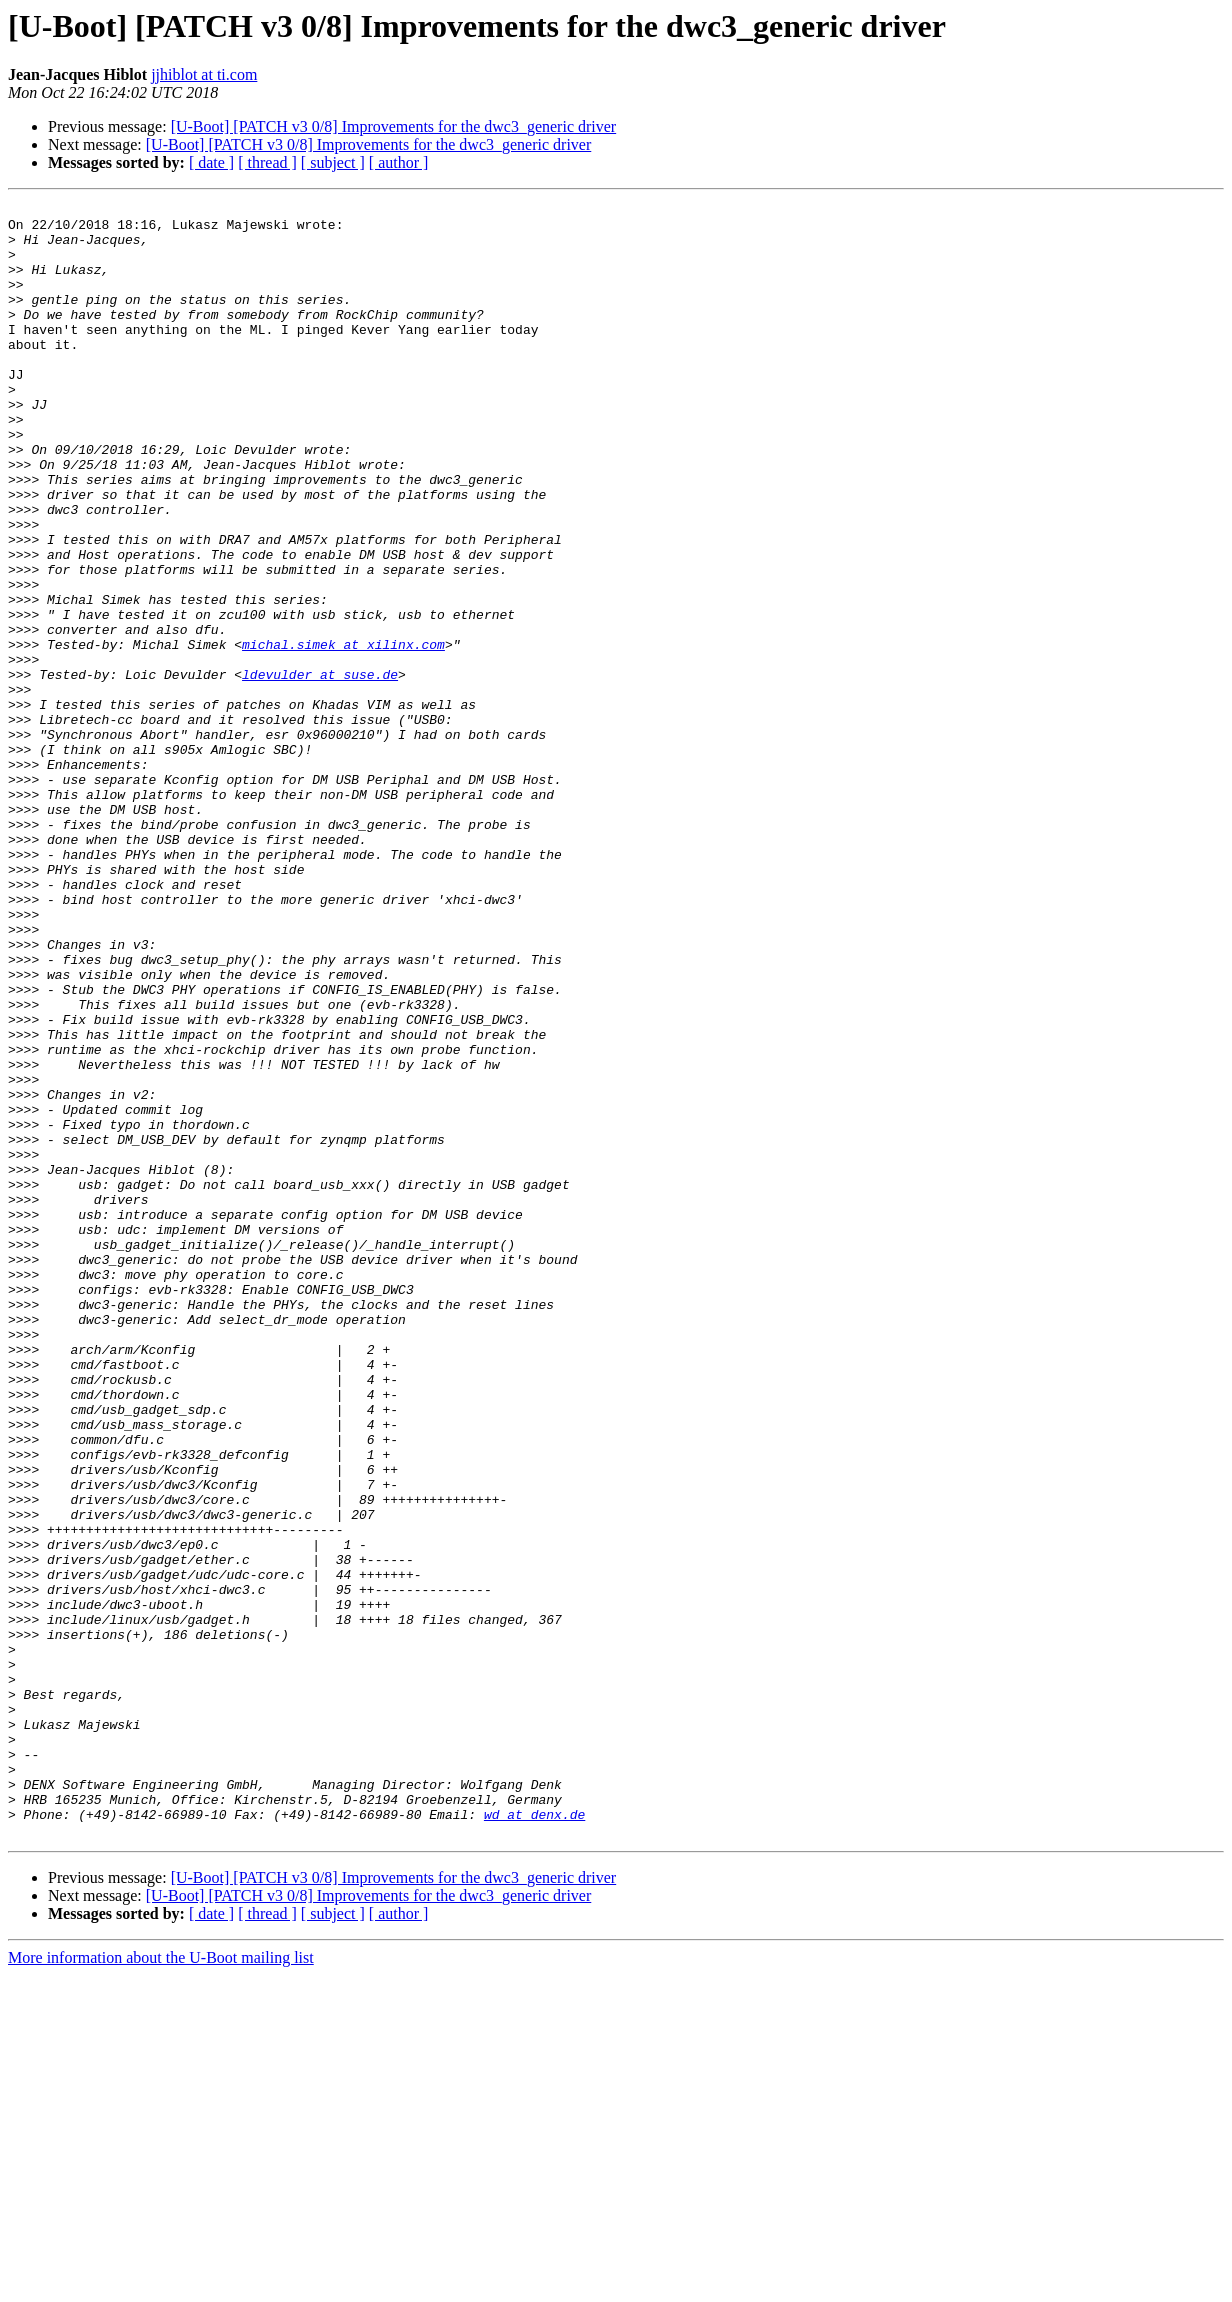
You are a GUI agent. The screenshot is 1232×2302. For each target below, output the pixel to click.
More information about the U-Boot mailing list (161, 2284)
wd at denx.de (534, 2138)
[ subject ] (333, 162)
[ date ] (211, 162)
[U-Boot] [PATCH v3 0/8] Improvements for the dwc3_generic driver (394, 126)
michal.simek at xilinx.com (343, 734)
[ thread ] (267, 162)
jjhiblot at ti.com (204, 74)
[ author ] (399, 162)
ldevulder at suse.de (320, 770)
